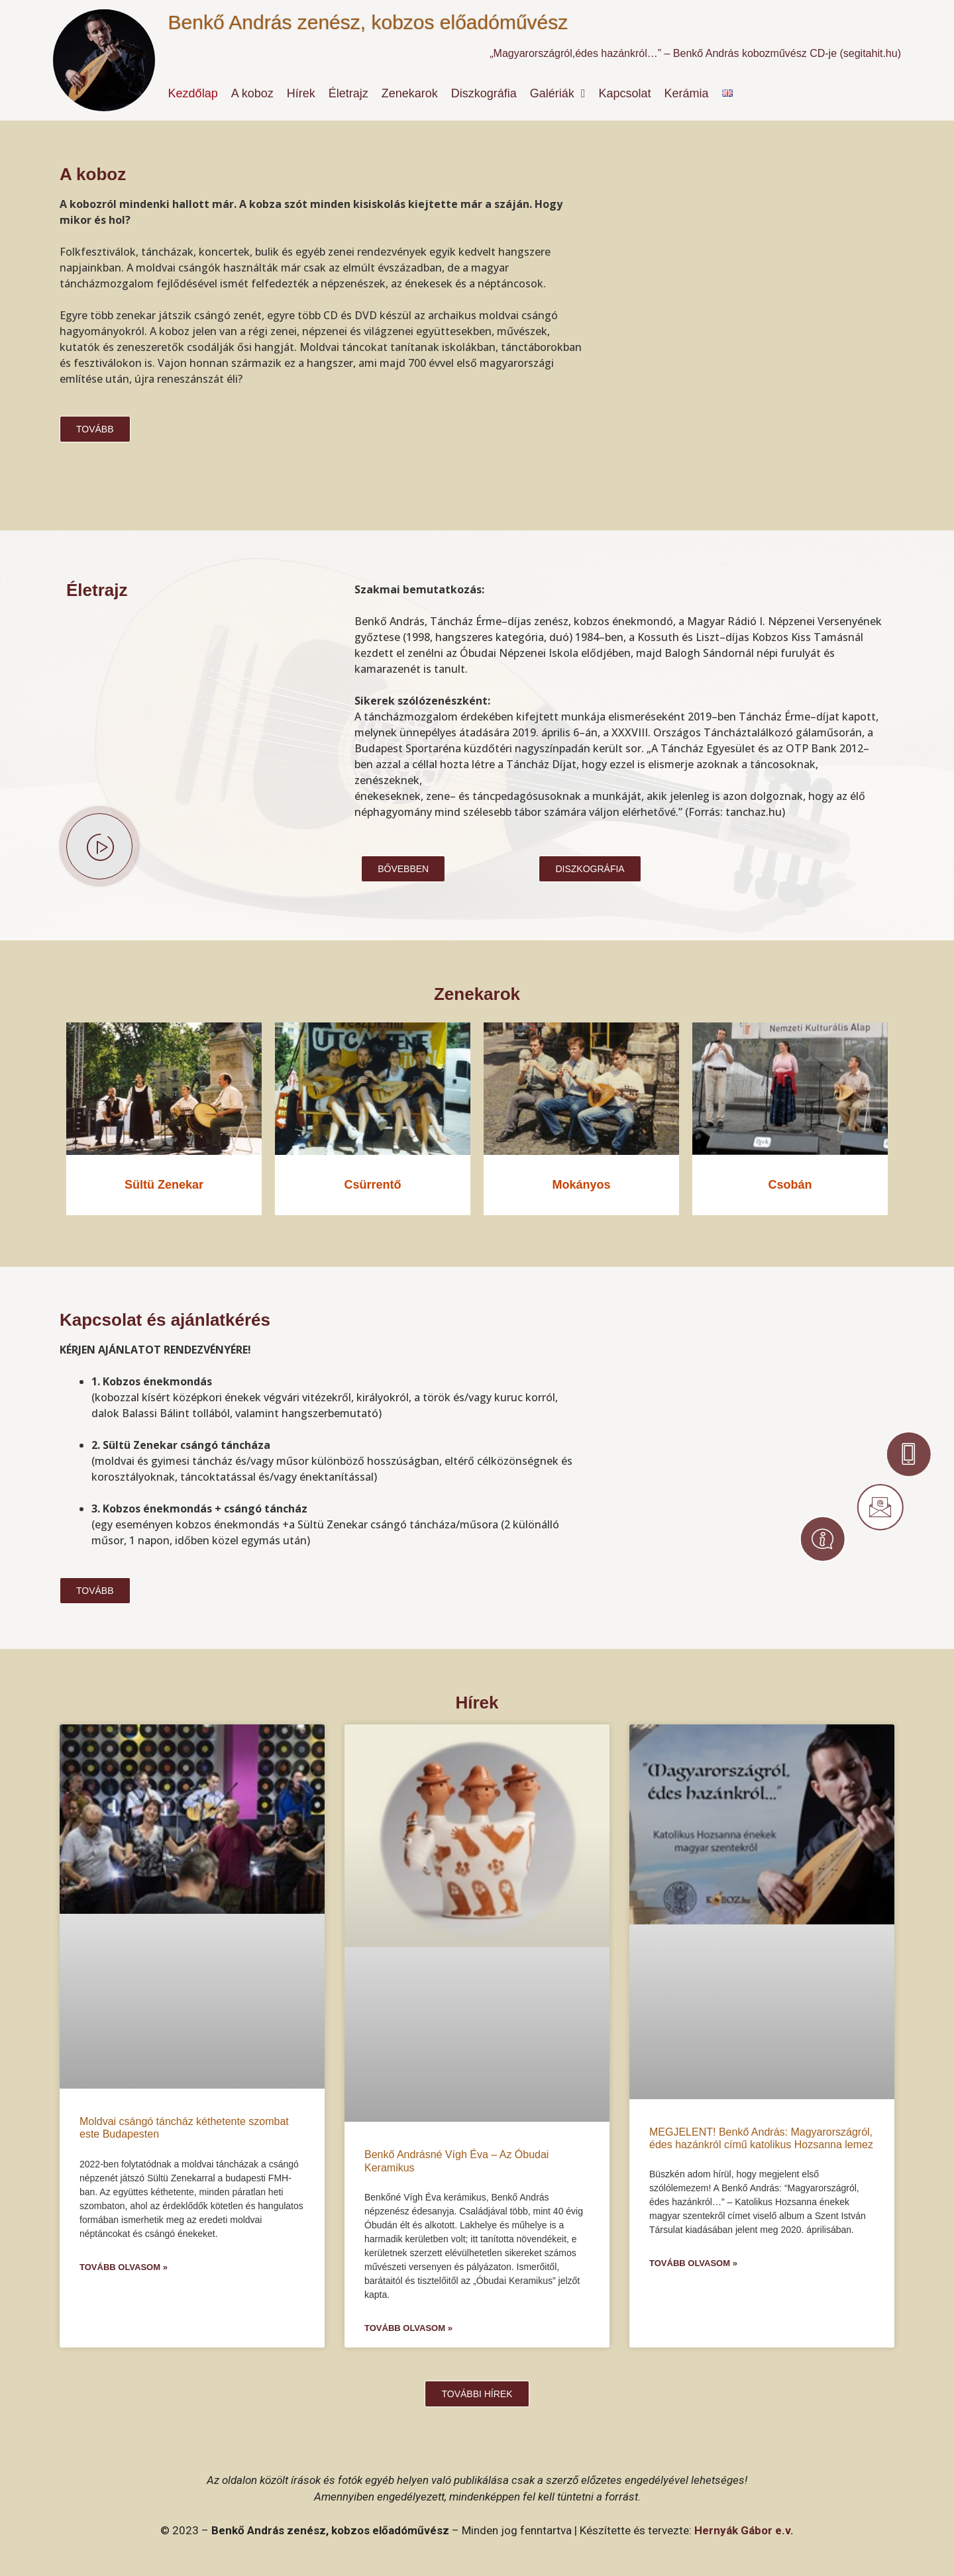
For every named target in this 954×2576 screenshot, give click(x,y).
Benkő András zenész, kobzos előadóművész (368, 22)
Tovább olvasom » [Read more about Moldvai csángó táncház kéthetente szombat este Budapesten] (124, 2267)
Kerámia (686, 93)
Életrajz (348, 93)
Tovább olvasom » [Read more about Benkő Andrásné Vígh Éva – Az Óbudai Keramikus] (408, 2328)
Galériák (558, 93)
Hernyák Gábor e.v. (744, 2530)
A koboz (252, 93)
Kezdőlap (193, 93)
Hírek (301, 93)
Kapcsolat (624, 93)
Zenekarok (410, 93)
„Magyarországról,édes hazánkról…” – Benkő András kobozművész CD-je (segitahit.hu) (695, 53)
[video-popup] (99, 846)
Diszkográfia (484, 93)
